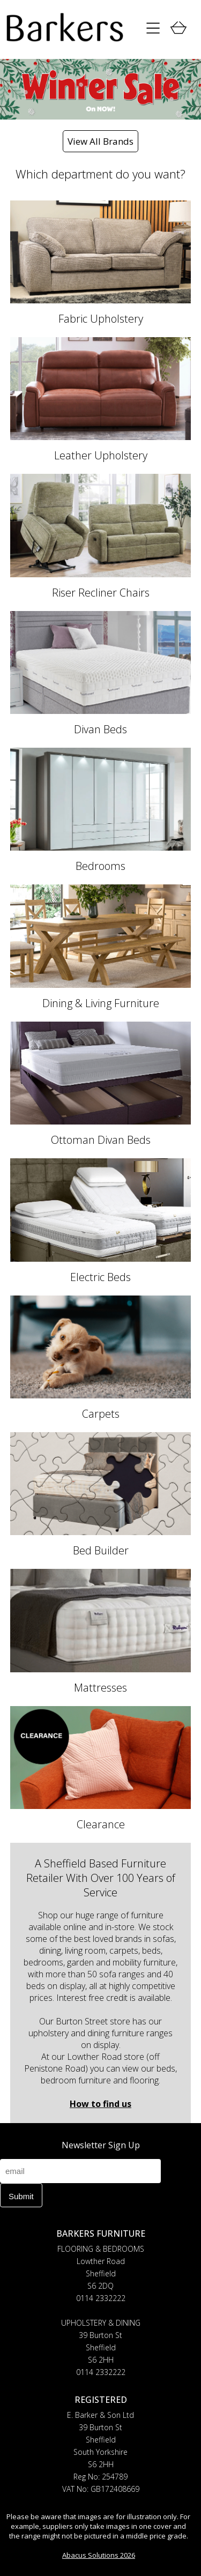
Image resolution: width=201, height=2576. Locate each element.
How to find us (100, 2104)
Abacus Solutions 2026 (98, 2555)
